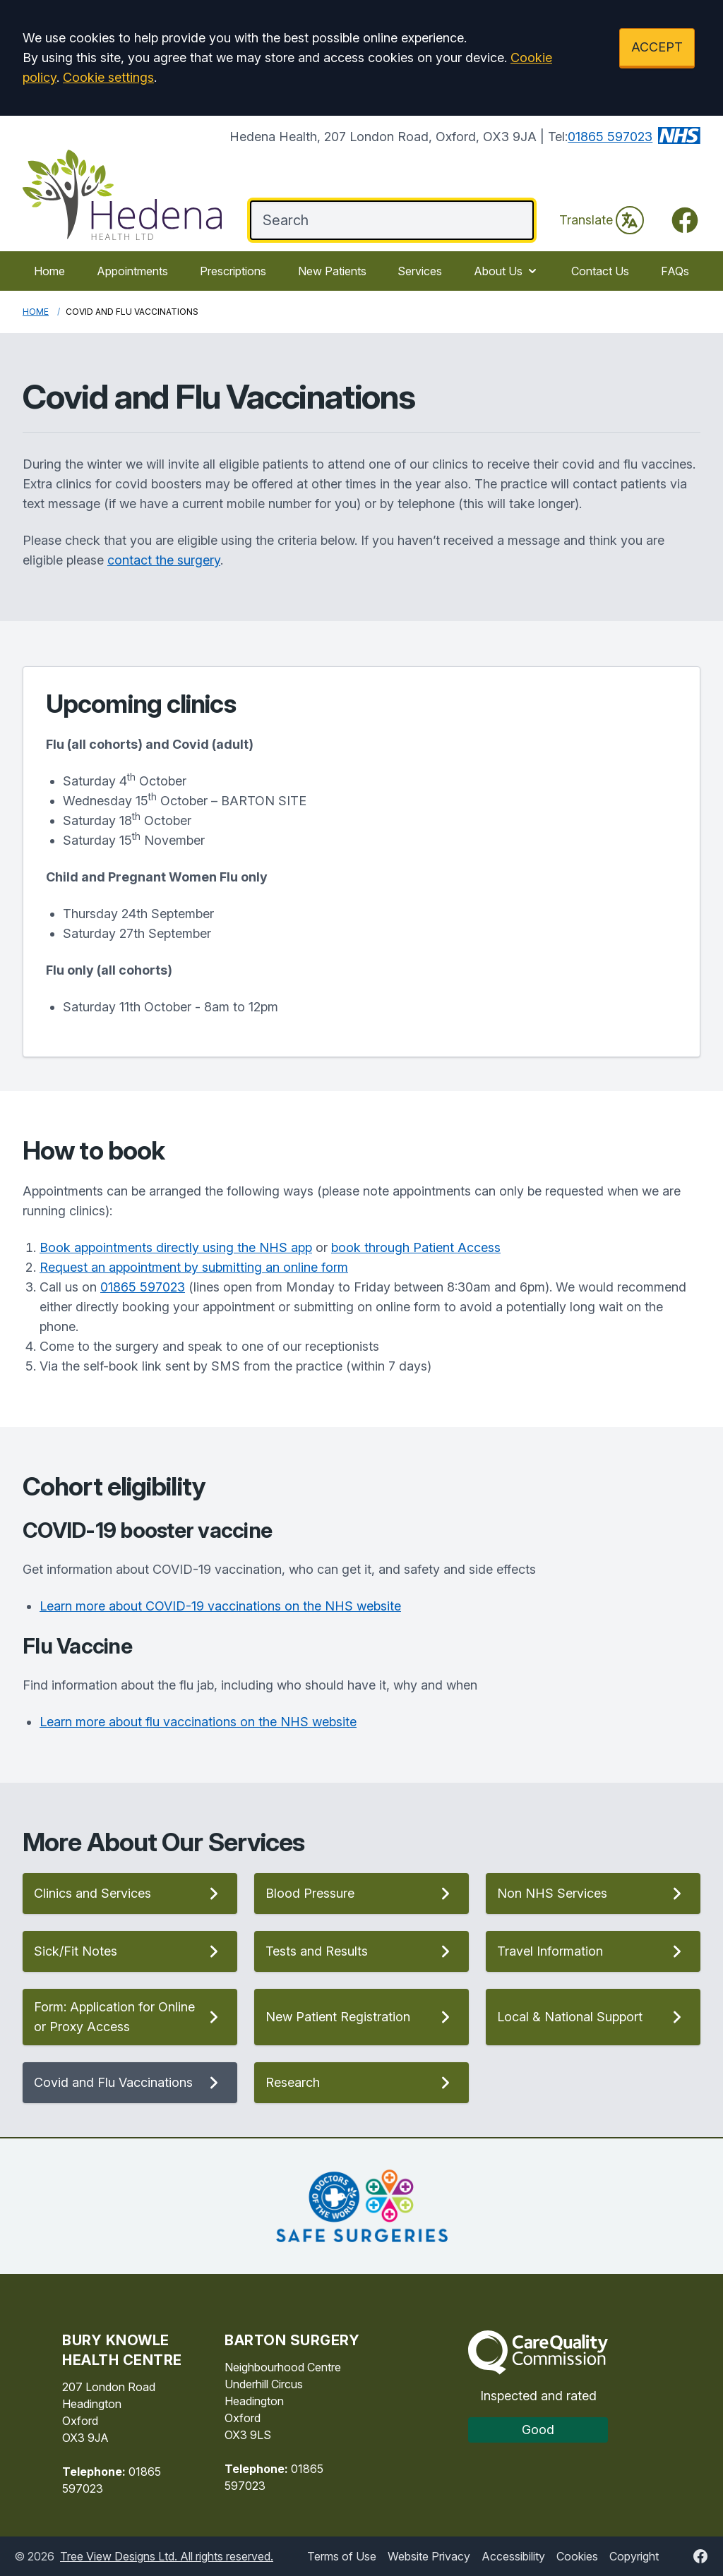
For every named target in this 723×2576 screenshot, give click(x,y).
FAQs (675, 271)
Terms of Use (341, 2556)
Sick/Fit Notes (130, 1951)
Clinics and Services (130, 1894)
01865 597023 (610, 136)
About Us (506, 271)
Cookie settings (108, 77)
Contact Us (600, 271)
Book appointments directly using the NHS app (176, 1247)
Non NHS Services (593, 1894)
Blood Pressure (361, 1894)
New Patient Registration (361, 2017)
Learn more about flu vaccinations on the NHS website (198, 1721)
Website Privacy (429, 2556)
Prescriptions (233, 271)
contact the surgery (163, 560)
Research (361, 2083)
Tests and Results (361, 1951)
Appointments (132, 271)
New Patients (332, 271)
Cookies (577, 2556)
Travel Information (593, 1951)
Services (420, 271)
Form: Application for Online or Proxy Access (130, 2016)
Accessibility (513, 2556)
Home (49, 271)
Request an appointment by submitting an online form (194, 1267)
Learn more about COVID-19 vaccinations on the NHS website (220, 1606)
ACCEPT (657, 47)
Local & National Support (593, 2017)
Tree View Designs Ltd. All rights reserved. (166, 2556)
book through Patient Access (416, 1247)
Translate (601, 220)
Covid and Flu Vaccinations (130, 2083)
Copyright (634, 2556)
